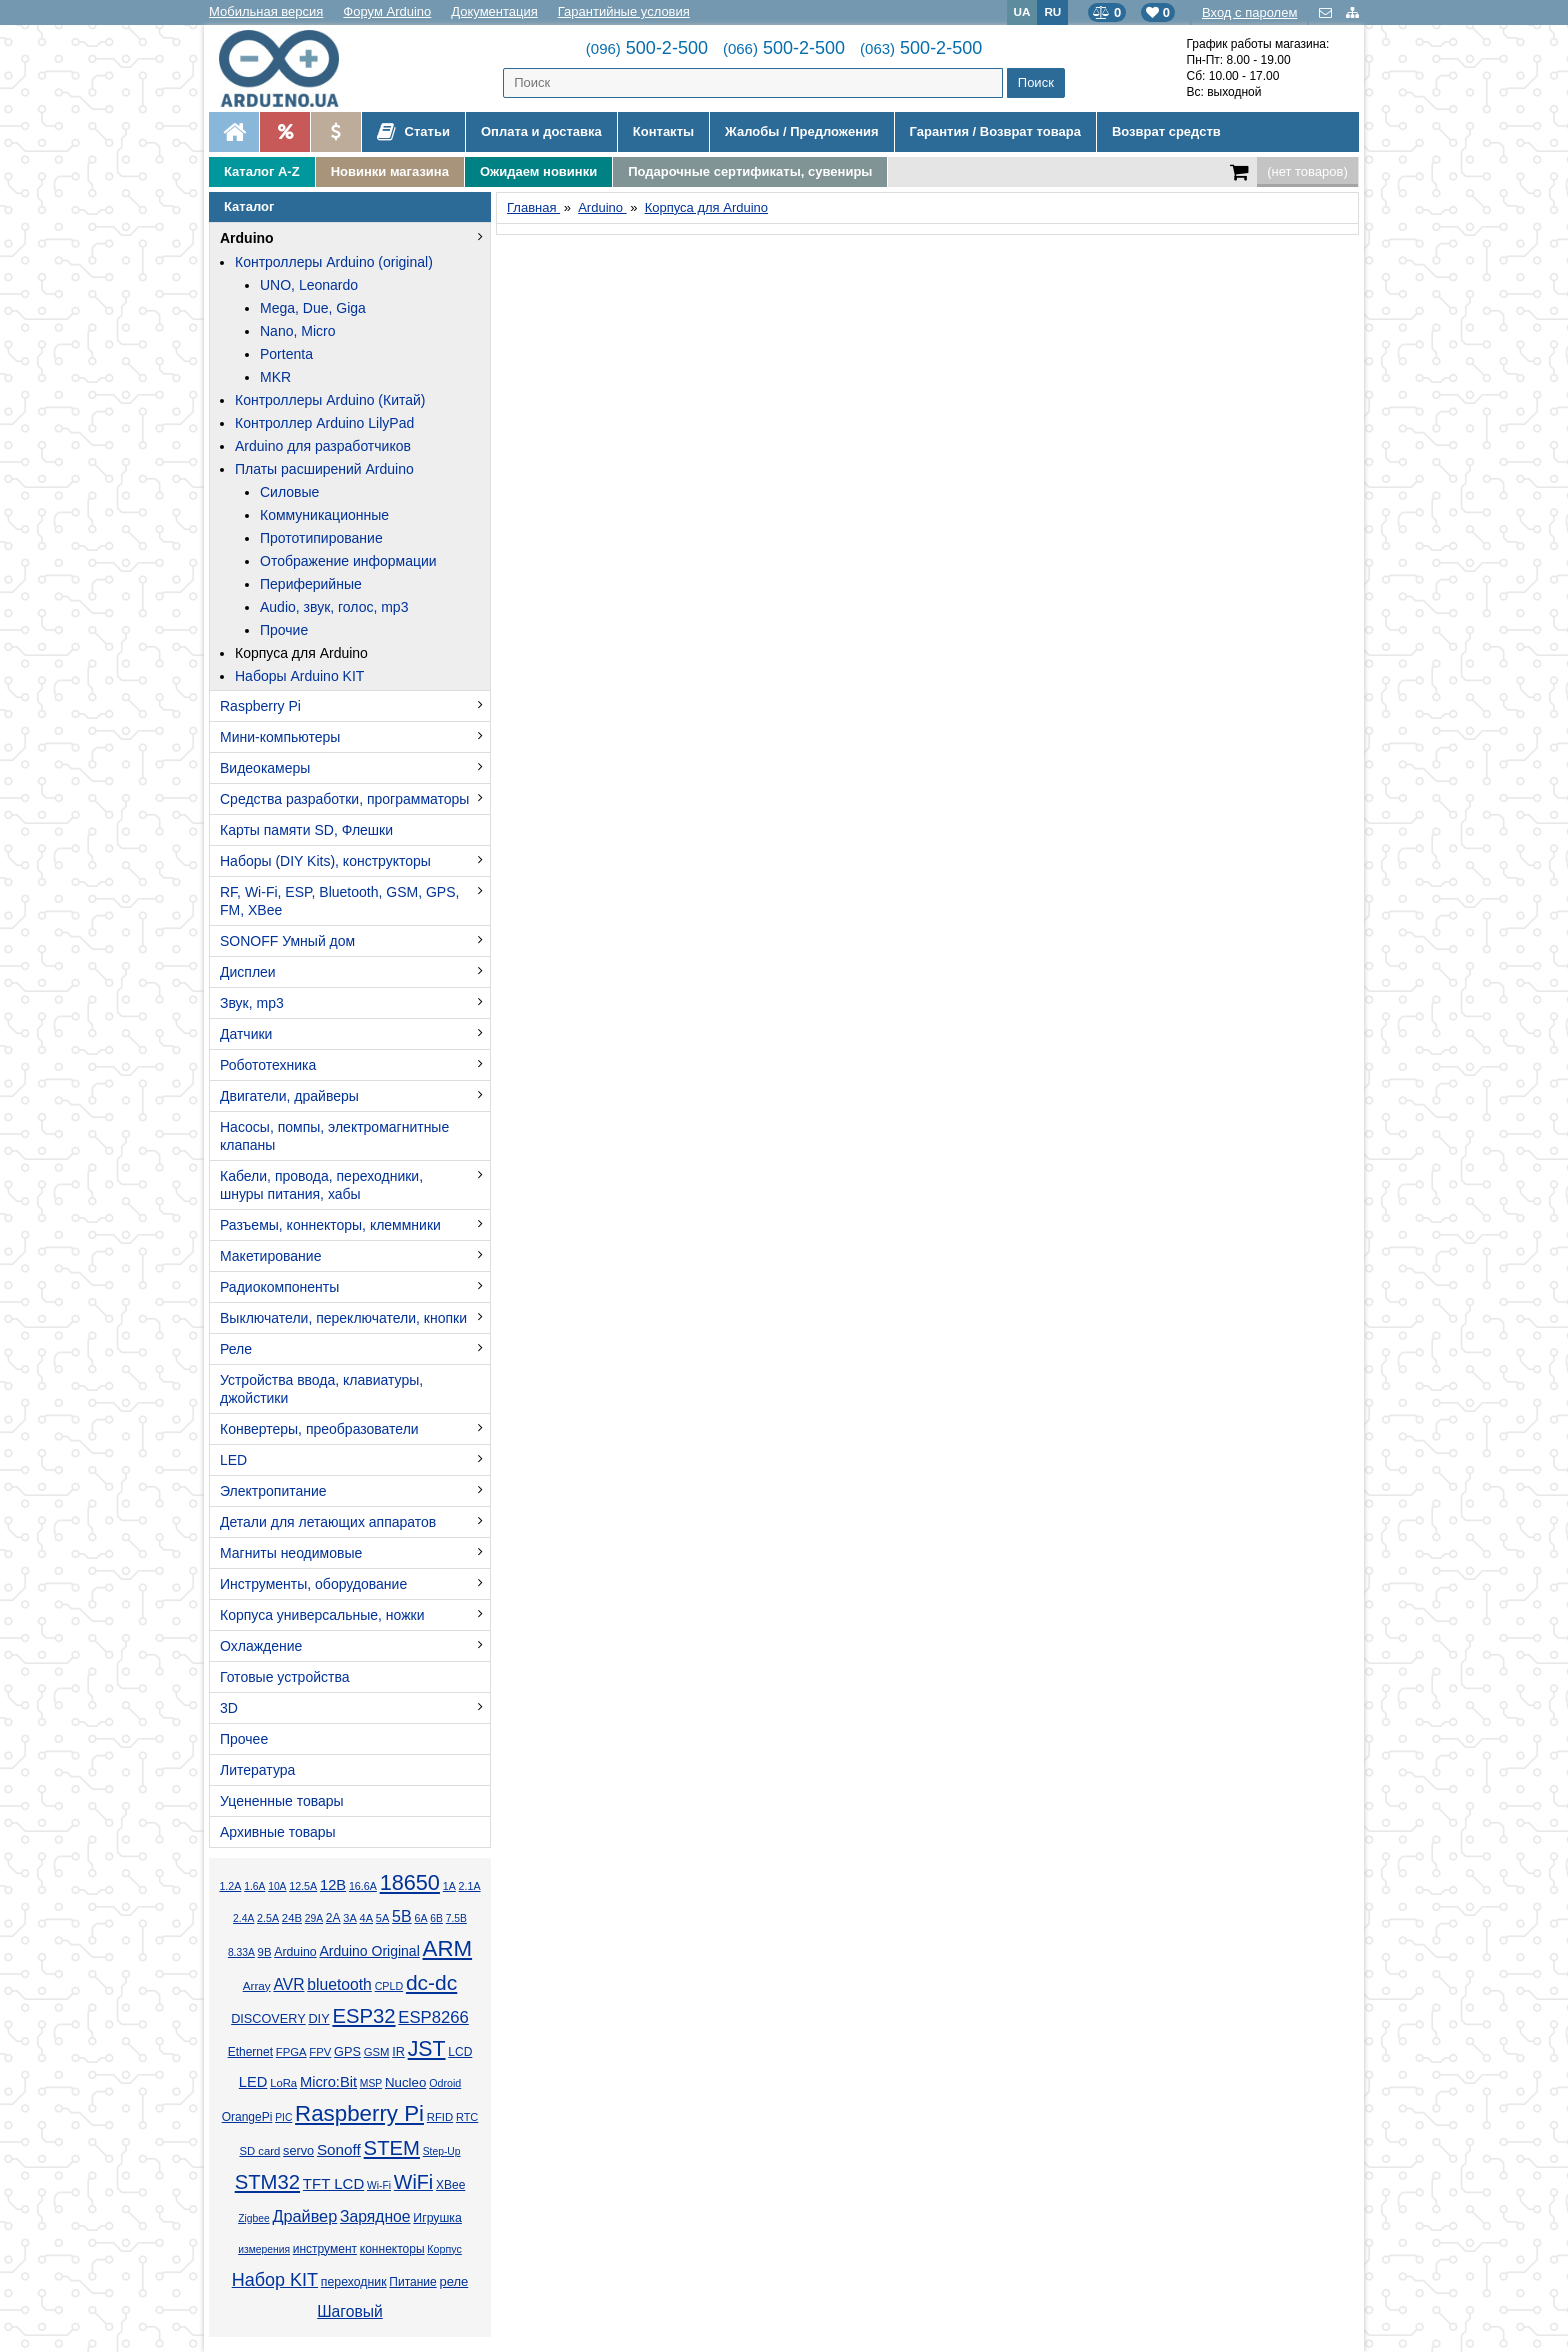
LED (233, 1460)
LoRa (283, 2083)
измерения (264, 2249)
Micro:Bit (328, 2082)
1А (449, 1886)
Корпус (444, 2249)
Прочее (244, 1739)
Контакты (663, 131)
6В (436, 1918)
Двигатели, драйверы (289, 1096)
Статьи (413, 132)
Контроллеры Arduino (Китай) (330, 400)
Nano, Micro (297, 331)
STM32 (267, 2182)
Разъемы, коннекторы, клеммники (330, 1225)
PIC (283, 2117)
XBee (450, 2185)
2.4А (243, 1918)
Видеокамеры (265, 768)
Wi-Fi (379, 2185)
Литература (257, 1770)
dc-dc (431, 1982)
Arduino (247, 238)
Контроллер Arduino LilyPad (324, 423)
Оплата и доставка (541, 131)
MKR (275, 377)
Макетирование (270, 1256)
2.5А (268, 1918)
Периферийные (311, 584)
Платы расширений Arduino (324, 469)
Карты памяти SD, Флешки (306, 830)
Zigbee (253, 2218)
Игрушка (437, 2218)
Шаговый (350, 2311)
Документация (494, 11)
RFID (440, 2117)
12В (333, 1885)
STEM (392, 2148)
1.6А (254, 1886)
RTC (467, 2117)
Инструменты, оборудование (313, 1584)
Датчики (246, 1034)
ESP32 (363, 2016)
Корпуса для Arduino (301, 653)
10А (277, 1886)
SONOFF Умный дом (287, 941)
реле (453, 2281)
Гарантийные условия (624, 11)
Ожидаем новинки (538, 171)
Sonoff (339, 2149)
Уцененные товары (282, 1801)
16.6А (363, 1886)
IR (398, 2052)
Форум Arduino (387, 11)
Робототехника (268, 1065)
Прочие (284, 630)
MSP (371, 2083)
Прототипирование (321, 538)
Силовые (289, 492)
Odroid (445, 2083)
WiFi (413, 2182)
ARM (448, 1948)
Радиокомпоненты (279, 1287)
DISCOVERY (268, 2019)
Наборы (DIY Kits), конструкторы (325, 861)
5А (382, 1918)
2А (333, 1918)
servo (298, 2151)
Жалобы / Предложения (801, 131)
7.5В (456, 1918)
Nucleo (405, 2082)
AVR (288, 1984)
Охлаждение (261, 1646)
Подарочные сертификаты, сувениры (750, 171)
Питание (412, 2282)
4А (366, 1918)
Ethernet (250, 2052)
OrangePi (247, 2117)
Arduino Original (369, 1951)
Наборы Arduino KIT (299, 676)
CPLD (389, 1986)
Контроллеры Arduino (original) (334, 262)
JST (427, 2049)
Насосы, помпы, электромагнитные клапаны (334, 1136)
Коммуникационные (324, 515)
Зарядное (375, 2216)
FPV (320, 2052)
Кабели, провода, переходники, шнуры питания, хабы (321, 1185)
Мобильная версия (266, 11)
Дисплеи (248, 972)
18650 (410, 1882)
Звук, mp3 (252, 1003)
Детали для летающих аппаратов (328, 1522)
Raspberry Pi (260, 706)
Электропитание (273, 1491)
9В (265, 1952)
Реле (236, 1349)
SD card (259, 2151)
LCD (460, 2052)
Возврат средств (1166, 131)
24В (292, 1918)
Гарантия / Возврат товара (995, 131)
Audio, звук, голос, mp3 (334, 607)
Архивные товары (278, 1832)
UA (1022, 11)
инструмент (325, 2249)
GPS (347, 2052)
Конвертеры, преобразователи (319, 1429)
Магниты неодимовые (291, 1553)
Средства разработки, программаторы (344, 799)
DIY (318, 2019)
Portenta (286, 354)
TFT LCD (333, 2183)
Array (257, 1985)
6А (420, 1918)
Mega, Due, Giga (313, 308)
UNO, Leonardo (309, 285)
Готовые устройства (284, 1677)
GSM (377, 2052)
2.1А (470, 1886)
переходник (354, 2282)
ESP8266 (433, 2017)
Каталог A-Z (262, 171)
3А (349, 1918)
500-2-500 (647, 48)
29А (314, 1918)
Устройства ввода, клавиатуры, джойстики (321, 1389)
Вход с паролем (1249, 12)
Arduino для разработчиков (323, 446)
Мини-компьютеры (280, 737)
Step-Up (442, 2151)
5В (402, 1916)
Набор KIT (275, 2280)
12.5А (303, 1886)
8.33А (241, 1952)
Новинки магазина (390, 171)
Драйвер (304, 2216)
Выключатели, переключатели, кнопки (343, 1318)
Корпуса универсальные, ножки (322, 1615)
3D (229, 1708)
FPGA (291, 2052)
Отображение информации (348, 561)
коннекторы (392, 2249)
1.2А (230, 1886)
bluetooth (339, 1984)
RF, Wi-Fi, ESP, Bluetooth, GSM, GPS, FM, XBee (339, 901)
